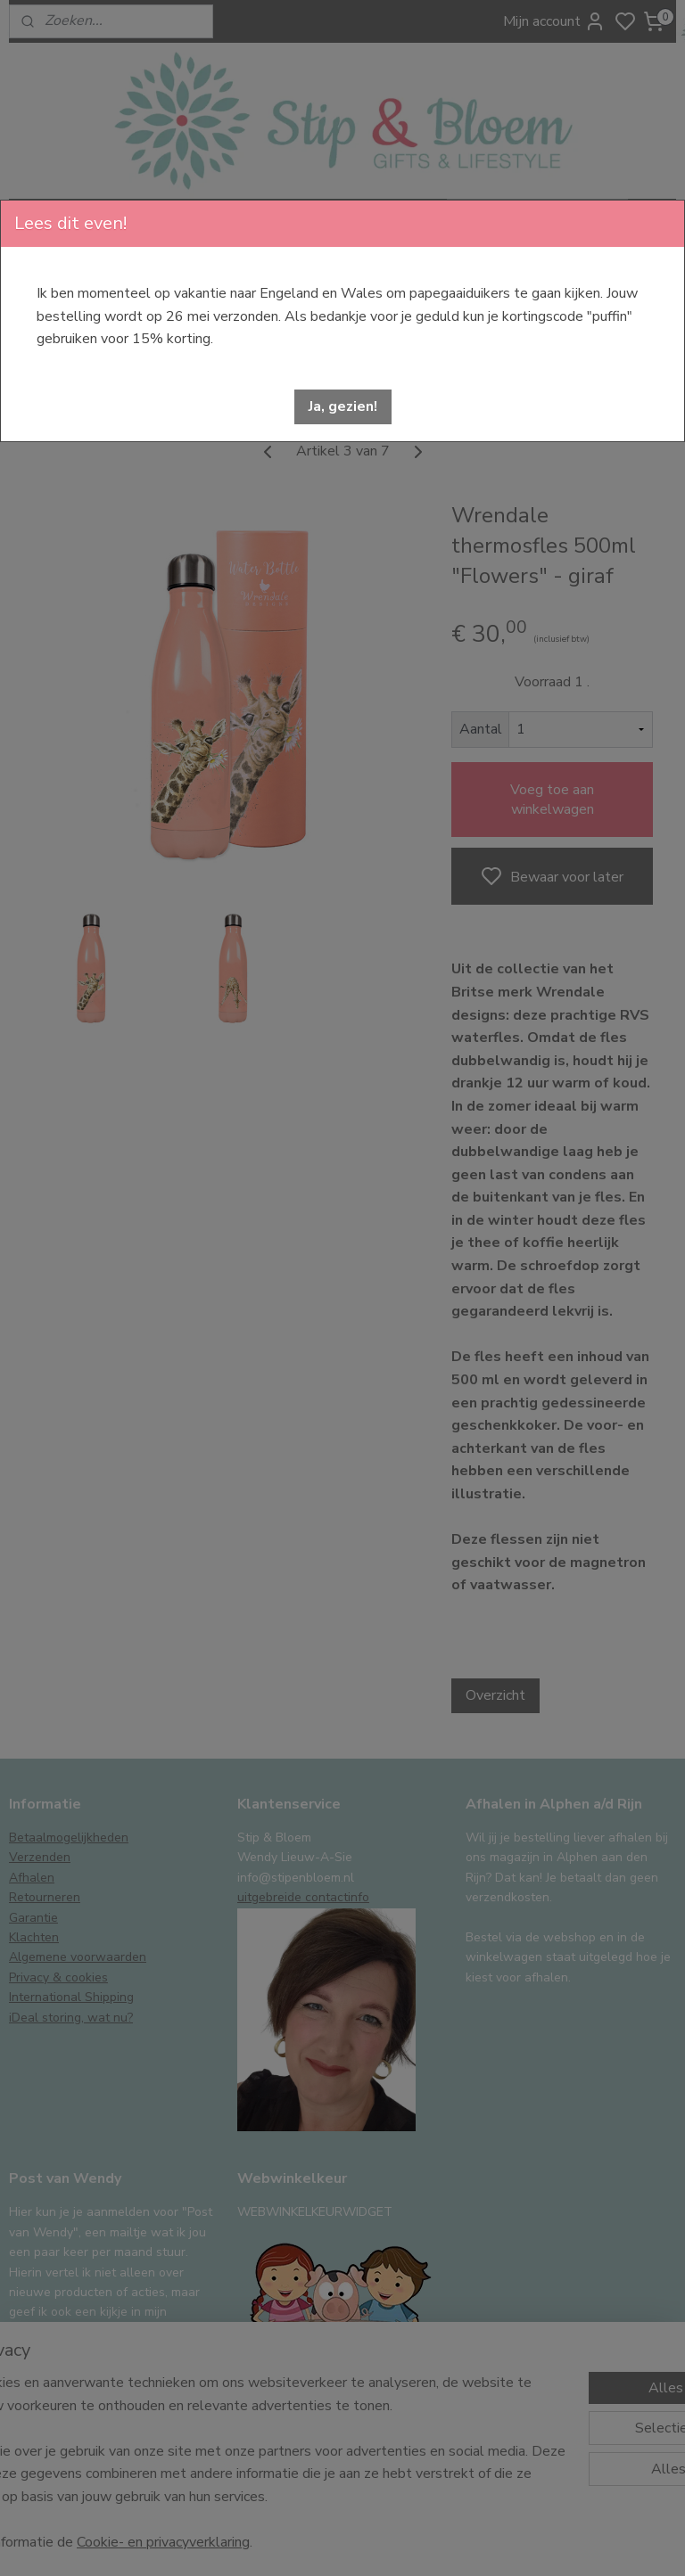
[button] (342, 407)
